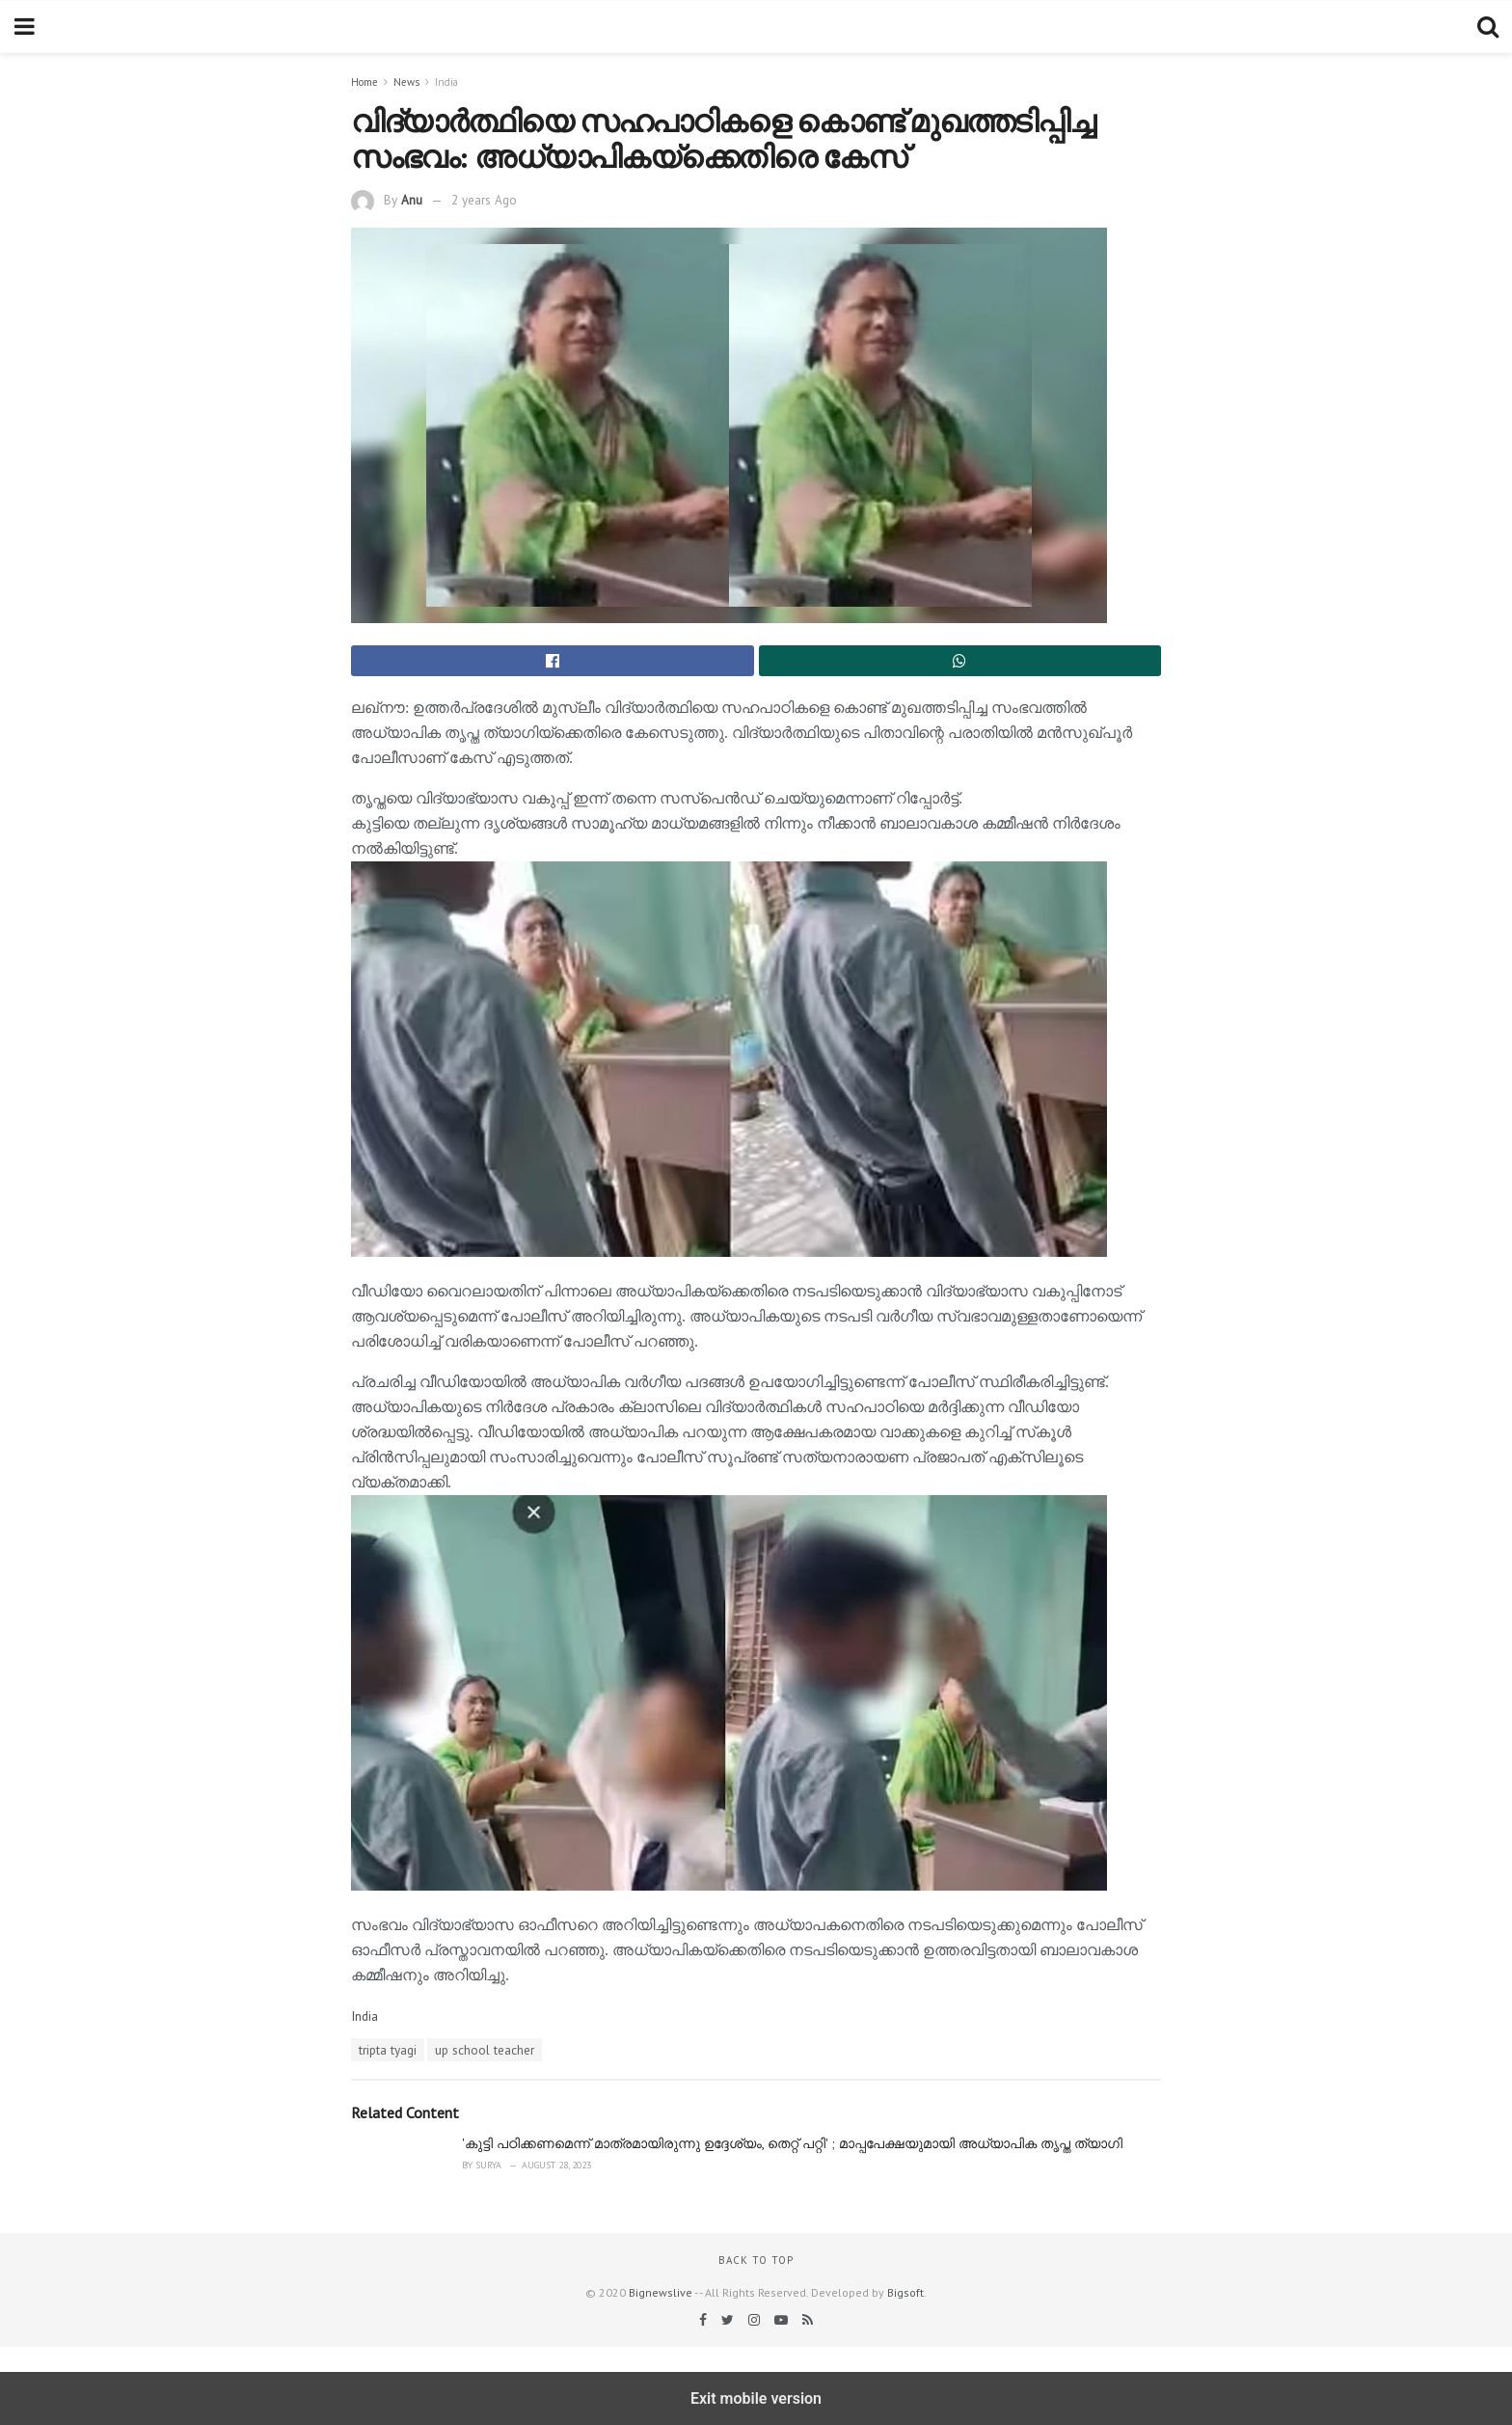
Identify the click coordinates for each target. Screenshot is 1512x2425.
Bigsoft (905, 2292)
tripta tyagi (388, 2049)
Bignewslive (660, 2292)
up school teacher (484, 2049)
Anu (411, 199)
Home (364, 82)
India (446, 82)
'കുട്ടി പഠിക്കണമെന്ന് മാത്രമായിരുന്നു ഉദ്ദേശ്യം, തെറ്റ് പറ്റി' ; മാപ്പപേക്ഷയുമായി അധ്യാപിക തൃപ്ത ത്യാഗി (792, 2143)
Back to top (756, 2260)
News (406, 82)
